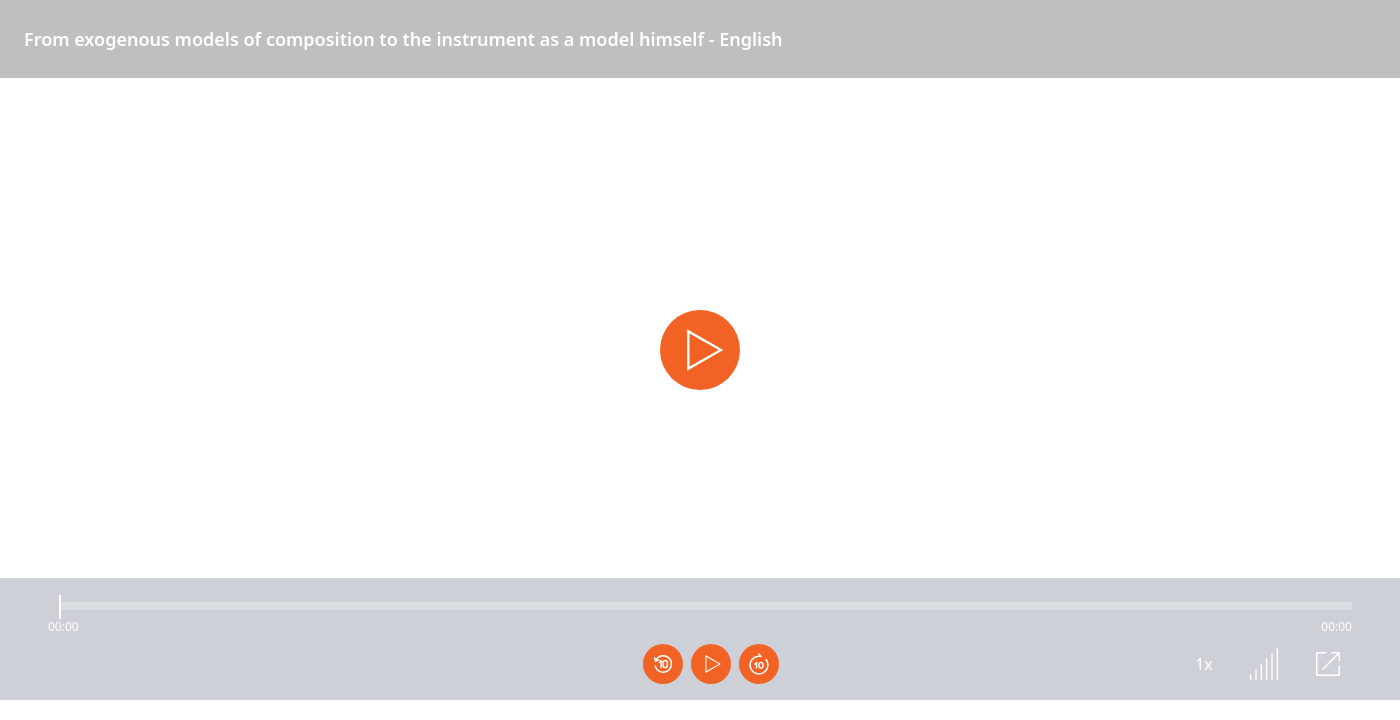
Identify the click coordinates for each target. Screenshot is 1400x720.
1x (1204, 664)
